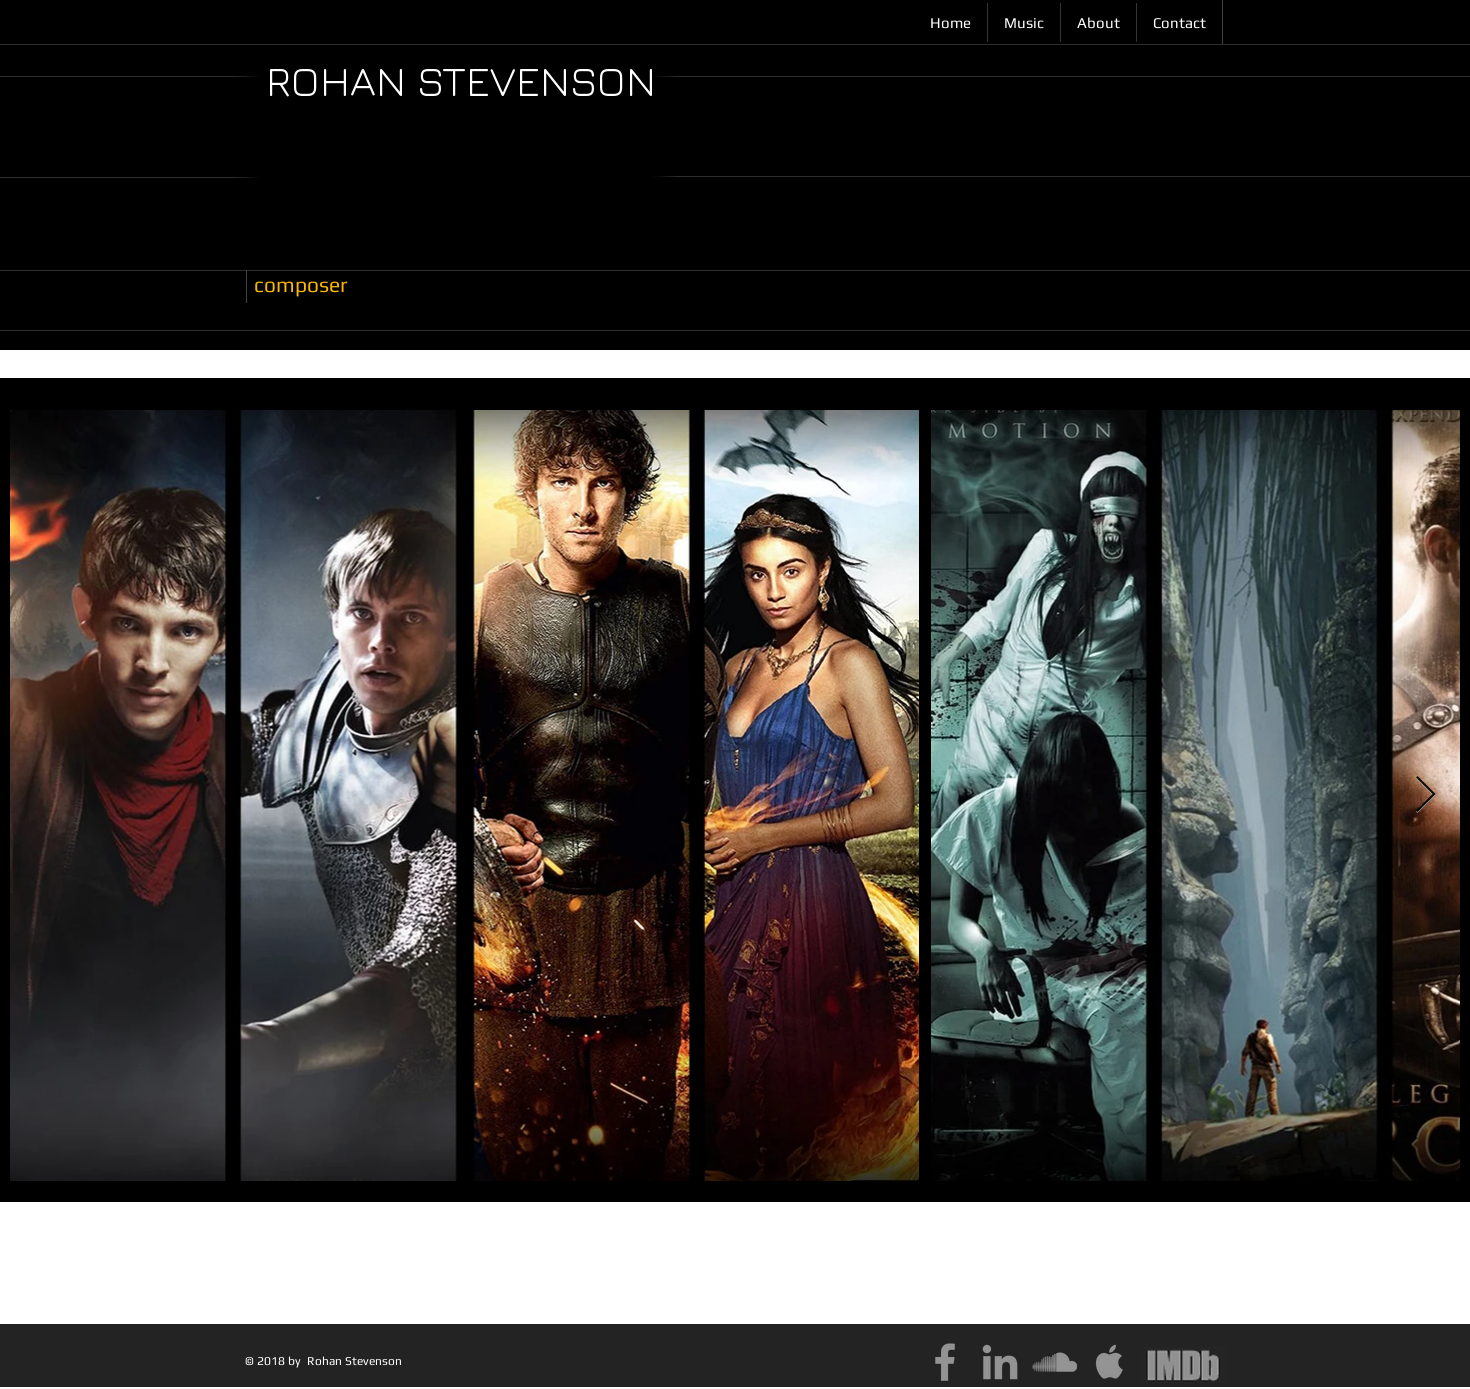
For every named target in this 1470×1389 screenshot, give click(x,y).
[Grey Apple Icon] (1110, 1362)
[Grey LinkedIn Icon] (1000, 1362)
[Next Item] (1425, 795)
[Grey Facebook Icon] (945, 1362)
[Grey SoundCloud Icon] (1055, 1362)
